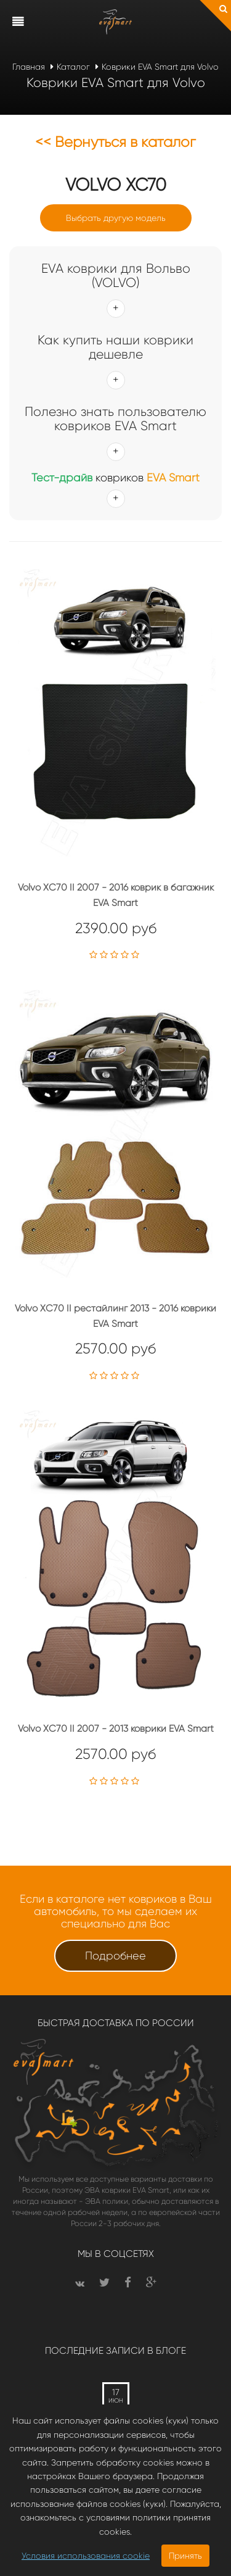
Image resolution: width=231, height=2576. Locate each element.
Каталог (73, 67)
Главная (28, 67)
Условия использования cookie (86, 2556)
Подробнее (115, 1956)
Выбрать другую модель (116, 218)
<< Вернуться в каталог (115, 142)
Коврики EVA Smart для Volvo (160, 67)
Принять (185, 2556)
